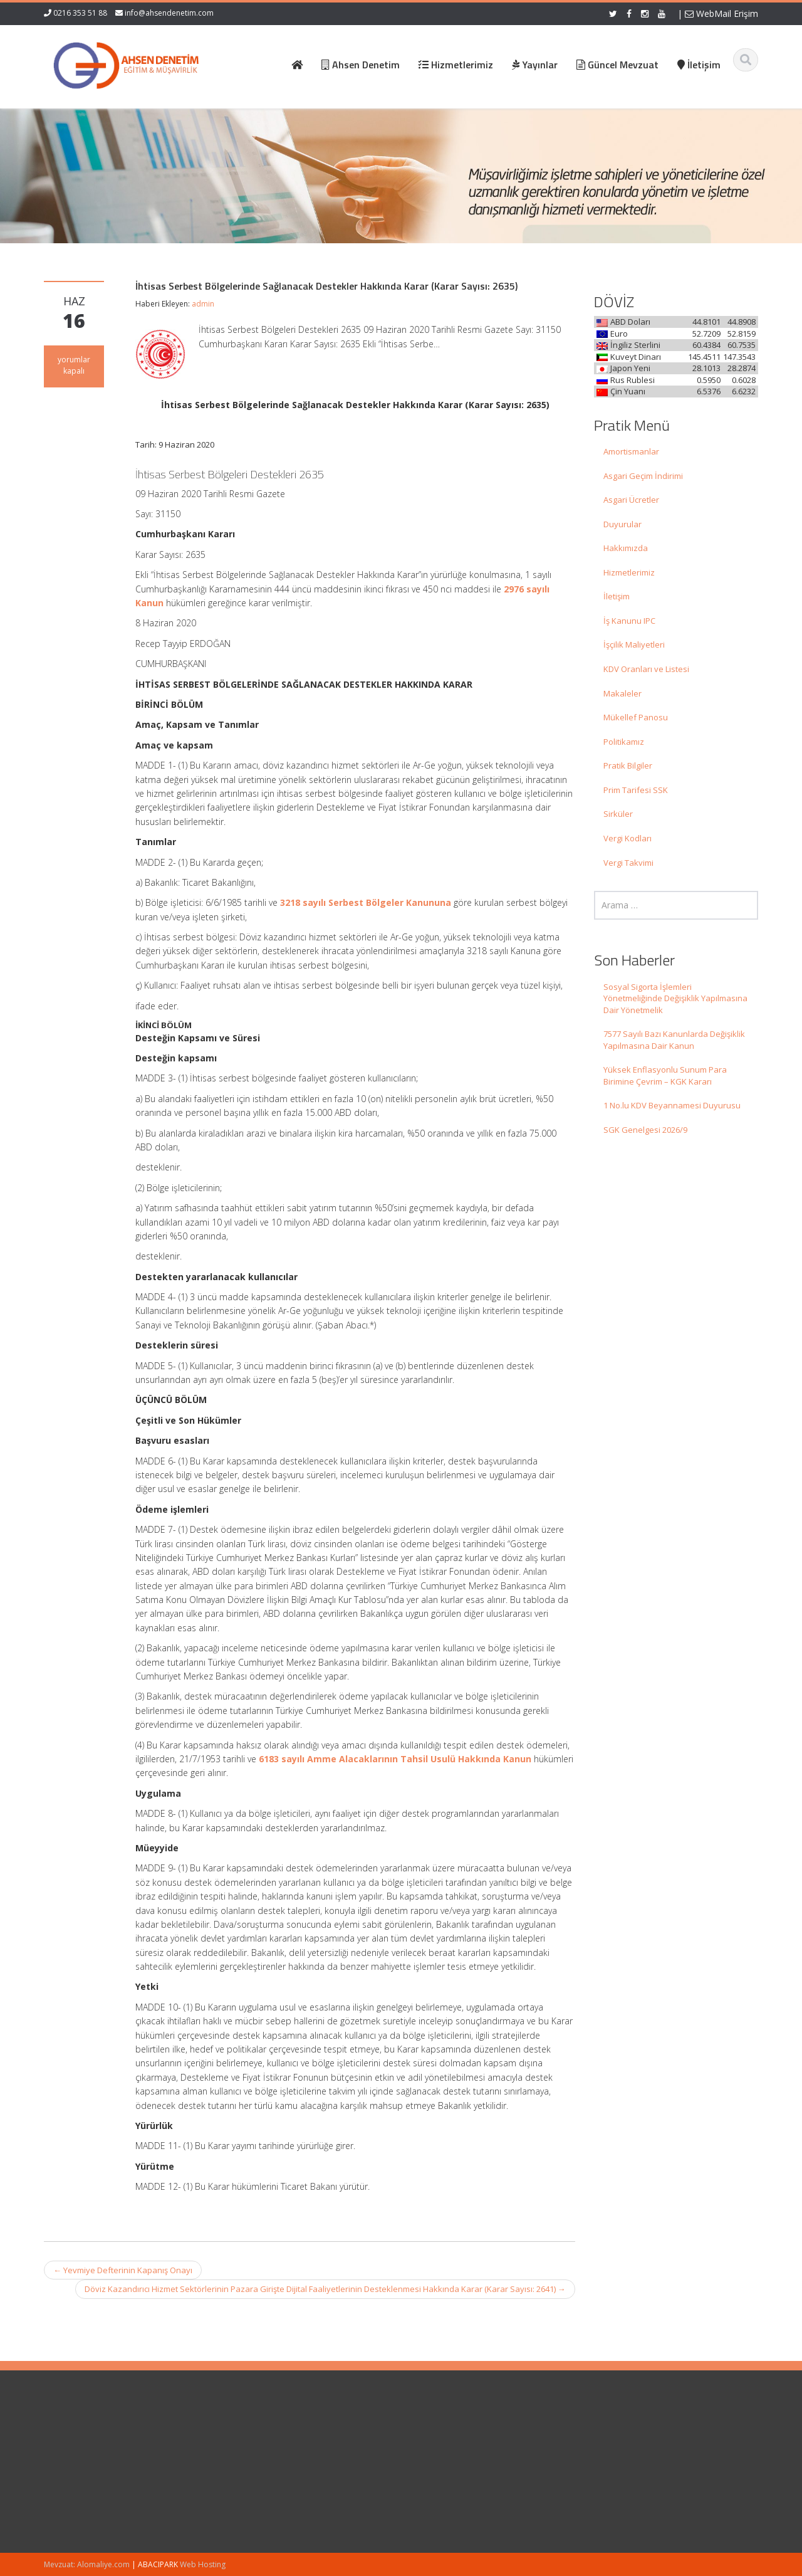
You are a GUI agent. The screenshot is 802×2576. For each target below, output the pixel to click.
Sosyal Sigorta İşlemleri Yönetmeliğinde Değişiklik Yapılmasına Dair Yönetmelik (675, 998)
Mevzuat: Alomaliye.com (87, 2564)
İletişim (616, 596)
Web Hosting (203, 2564)
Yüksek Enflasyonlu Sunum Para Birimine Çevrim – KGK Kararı (665, 1075)
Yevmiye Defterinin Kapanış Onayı (122, 2270)
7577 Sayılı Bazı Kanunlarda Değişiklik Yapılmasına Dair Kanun (674, 1039)
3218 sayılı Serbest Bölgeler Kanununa (365, 902)
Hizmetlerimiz (629, 572)
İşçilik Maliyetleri (634, 644)
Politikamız (623, 741)
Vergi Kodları (627, 838)
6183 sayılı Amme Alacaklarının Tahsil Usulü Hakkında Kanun (395, 1759)
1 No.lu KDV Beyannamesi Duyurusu (672, 1105)
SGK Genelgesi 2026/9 (645, 1129)
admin (203, 303)
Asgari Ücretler (631, 499)
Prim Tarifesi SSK (635, 790)
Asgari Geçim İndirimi (643, 475)
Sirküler (618, 813)
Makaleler (622, 693)
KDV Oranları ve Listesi (646, 669)
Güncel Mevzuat (448, 2475)
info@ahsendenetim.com (169, 13)
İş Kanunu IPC (629, 620)
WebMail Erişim (721, 13)
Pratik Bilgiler (627, 765)
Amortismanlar (631, 451)
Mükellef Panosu (635, 717)
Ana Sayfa (436, 2440)
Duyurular (622, 524)
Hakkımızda (625, 548)
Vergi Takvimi (628, 862)
